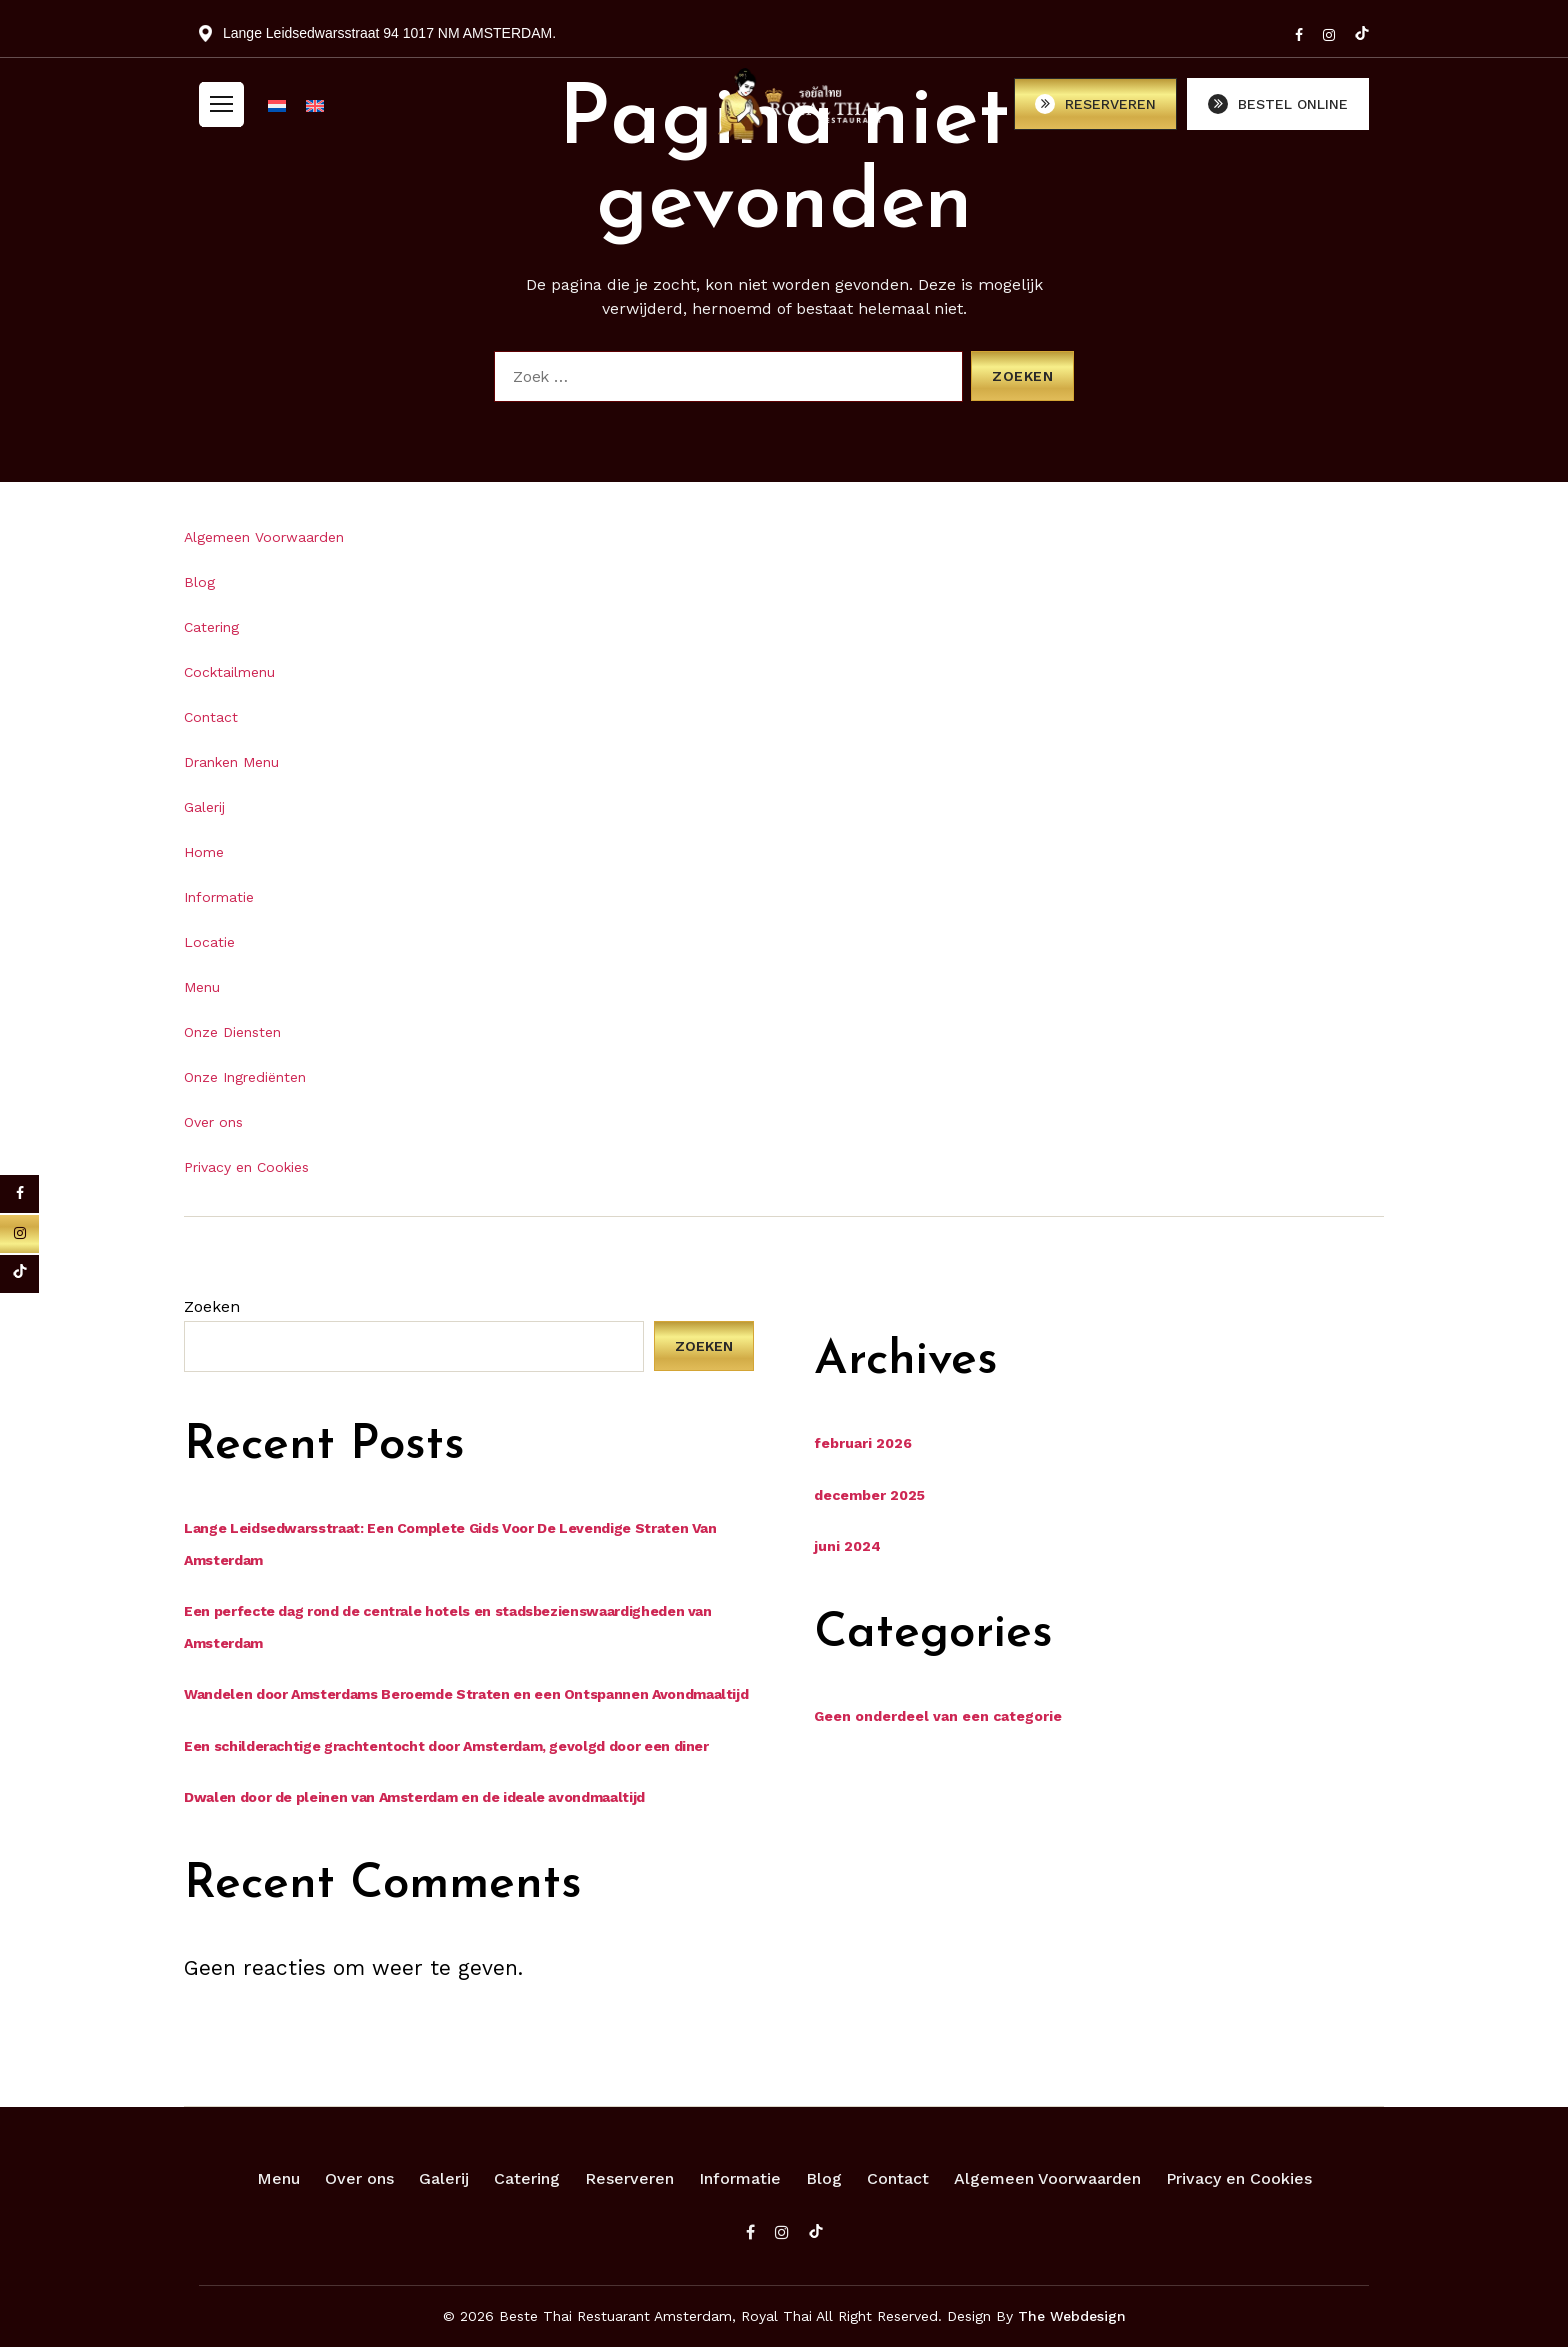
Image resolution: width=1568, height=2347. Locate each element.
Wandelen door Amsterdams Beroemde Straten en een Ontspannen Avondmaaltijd (466, 1694)
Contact (211, 717)
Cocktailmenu (229, 672)
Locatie (209, 942)
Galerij (204, 807)
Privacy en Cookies (246, 1167)
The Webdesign (1072, 2316)
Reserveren (629, 2178)
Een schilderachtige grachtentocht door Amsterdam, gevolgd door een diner (446, 1746)
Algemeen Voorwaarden (264, 537)
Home (204, 852)
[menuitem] (277, 115)
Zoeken (212, 1306)
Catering (211, 627)
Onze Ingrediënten (245, 1077)
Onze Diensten (232, 1032)
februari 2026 (863, 1443)
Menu (202, 987)
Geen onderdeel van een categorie (938, 1716)
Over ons (213, 1122)
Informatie (219, 897)
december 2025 (869, 1495)
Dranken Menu (231, 762)
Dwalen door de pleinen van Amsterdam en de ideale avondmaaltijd (414, 1797)
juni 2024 (847, 1546)
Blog (199, 582)
